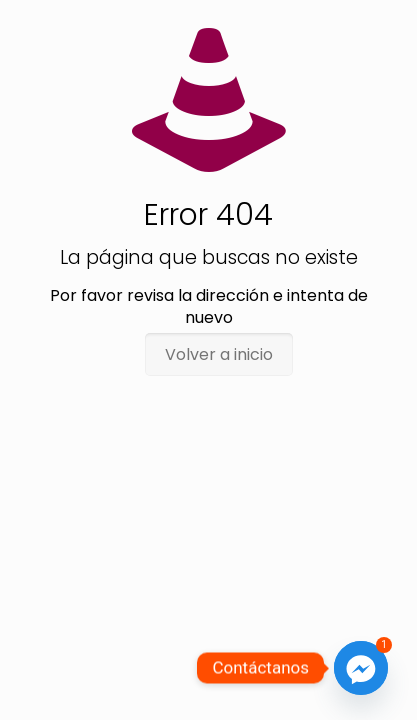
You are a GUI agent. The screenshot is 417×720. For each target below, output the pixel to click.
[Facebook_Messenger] (361, 668)
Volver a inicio (219, 354)
